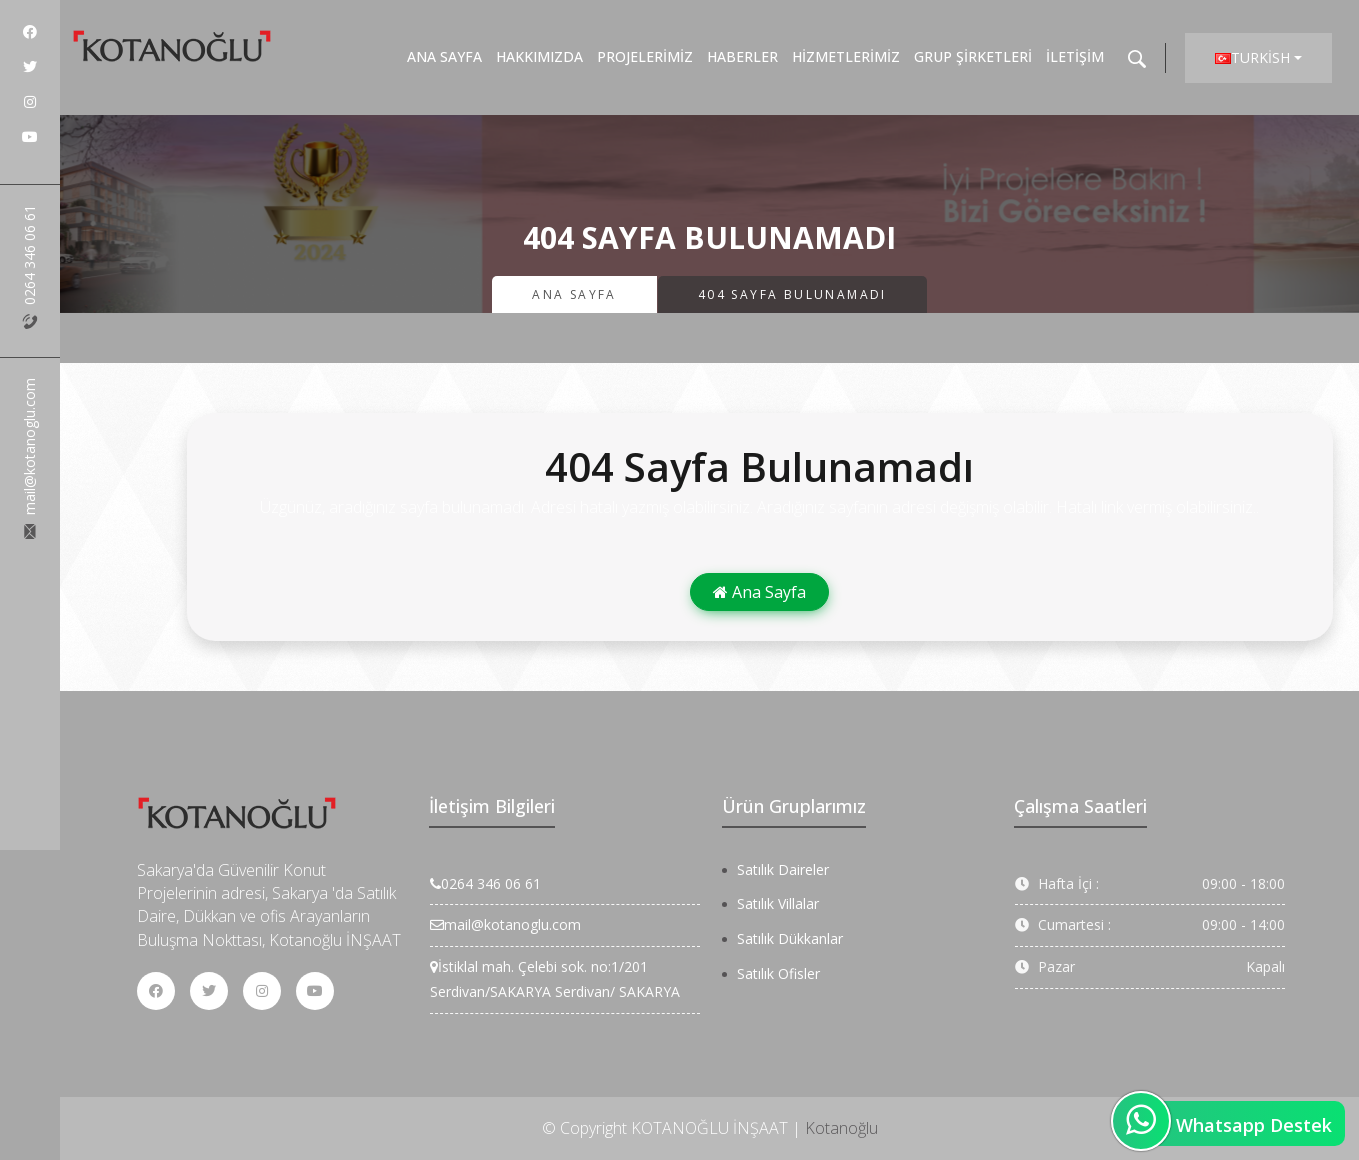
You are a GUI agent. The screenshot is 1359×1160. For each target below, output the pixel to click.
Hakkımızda (539, 56)
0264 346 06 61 (29, 267)
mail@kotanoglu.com (29, 458)
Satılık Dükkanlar (790, 938)
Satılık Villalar (778, 903)
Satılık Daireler (783, 869)
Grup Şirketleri (973, 56)
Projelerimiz (645, 56)
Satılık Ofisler (778, 973)
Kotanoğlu (841, 1128)
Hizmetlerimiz (846, 56)
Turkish (1252, 57)
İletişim (1075, 56)
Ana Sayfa (444, 56)
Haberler (742, 56)
